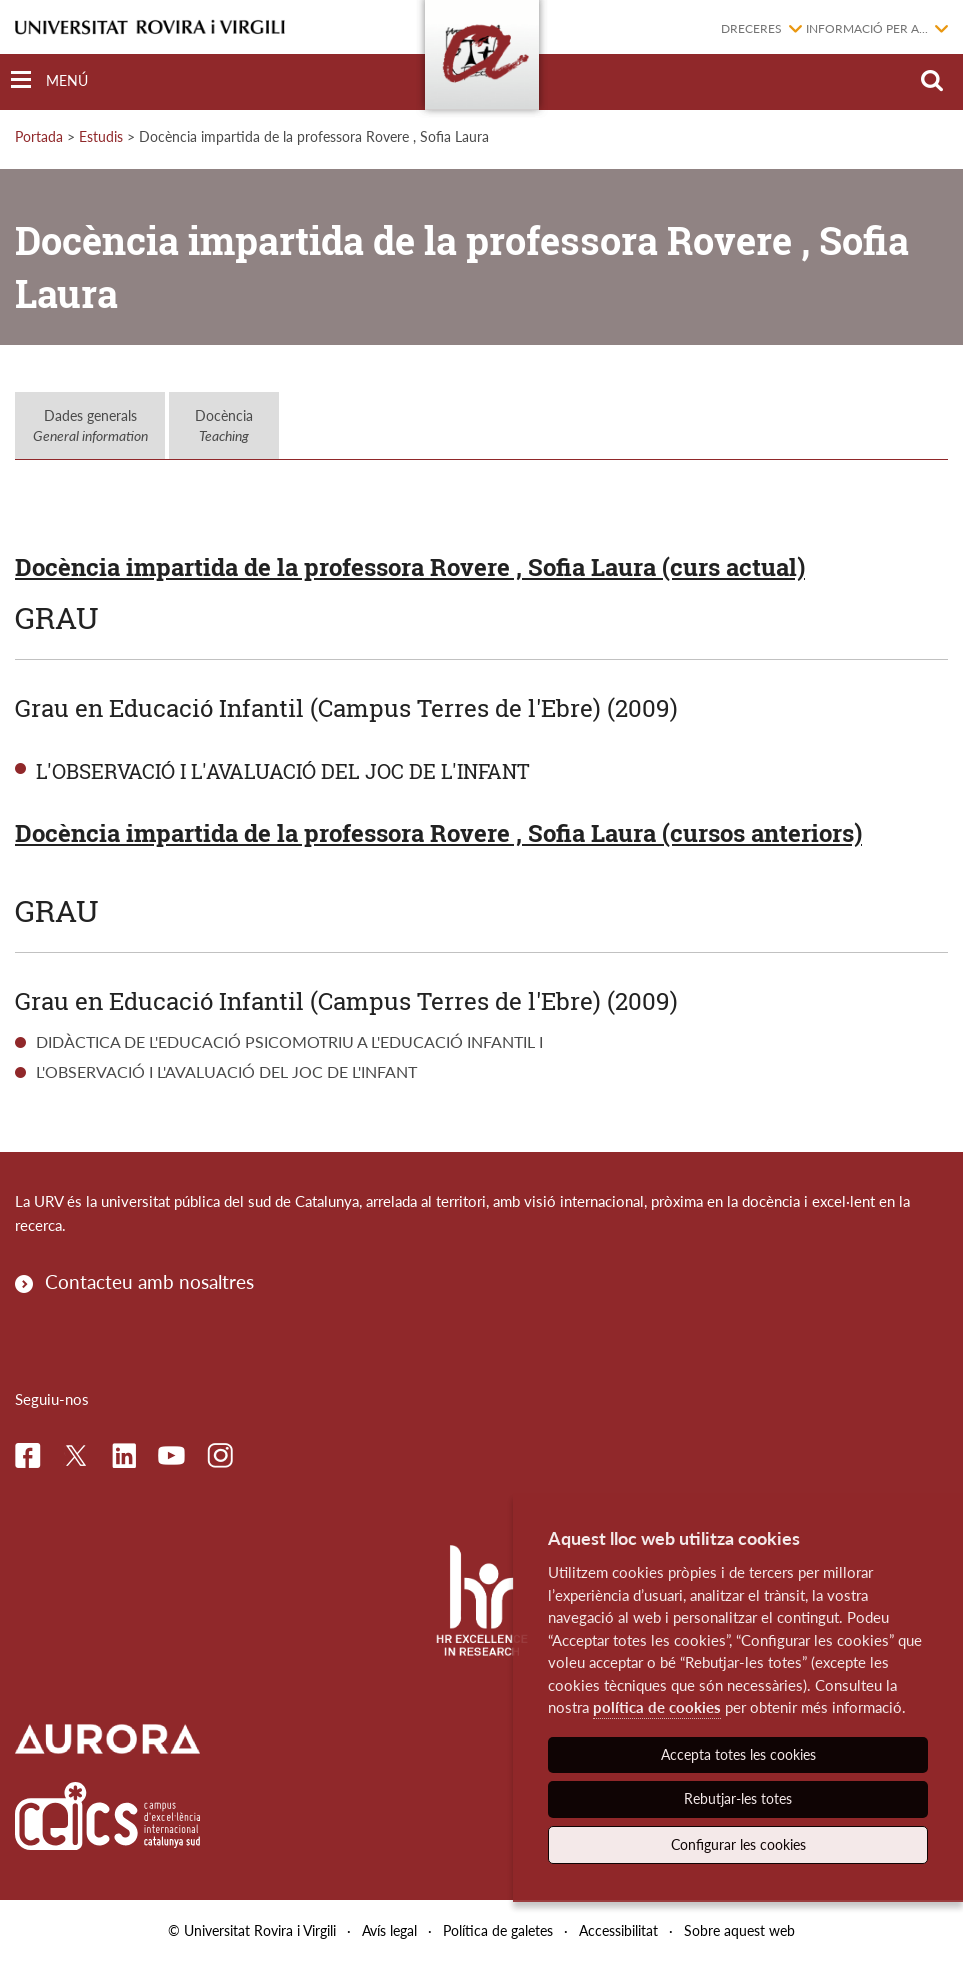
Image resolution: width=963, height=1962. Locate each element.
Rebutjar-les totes (738, 1798)
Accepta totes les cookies (738, 1754)
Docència (224, 425)
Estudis (101, 136)
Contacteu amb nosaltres (149, 1281)
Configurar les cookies (738, 1844)
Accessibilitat (618, 1930)
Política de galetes (498, 1930)
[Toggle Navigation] (49, 80)
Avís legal (389, 1930)
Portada (39, 136)
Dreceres (751, 28)
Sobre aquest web (739, 1930)
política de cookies (657, 1707)
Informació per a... (867, 28)
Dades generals (90, 425)
